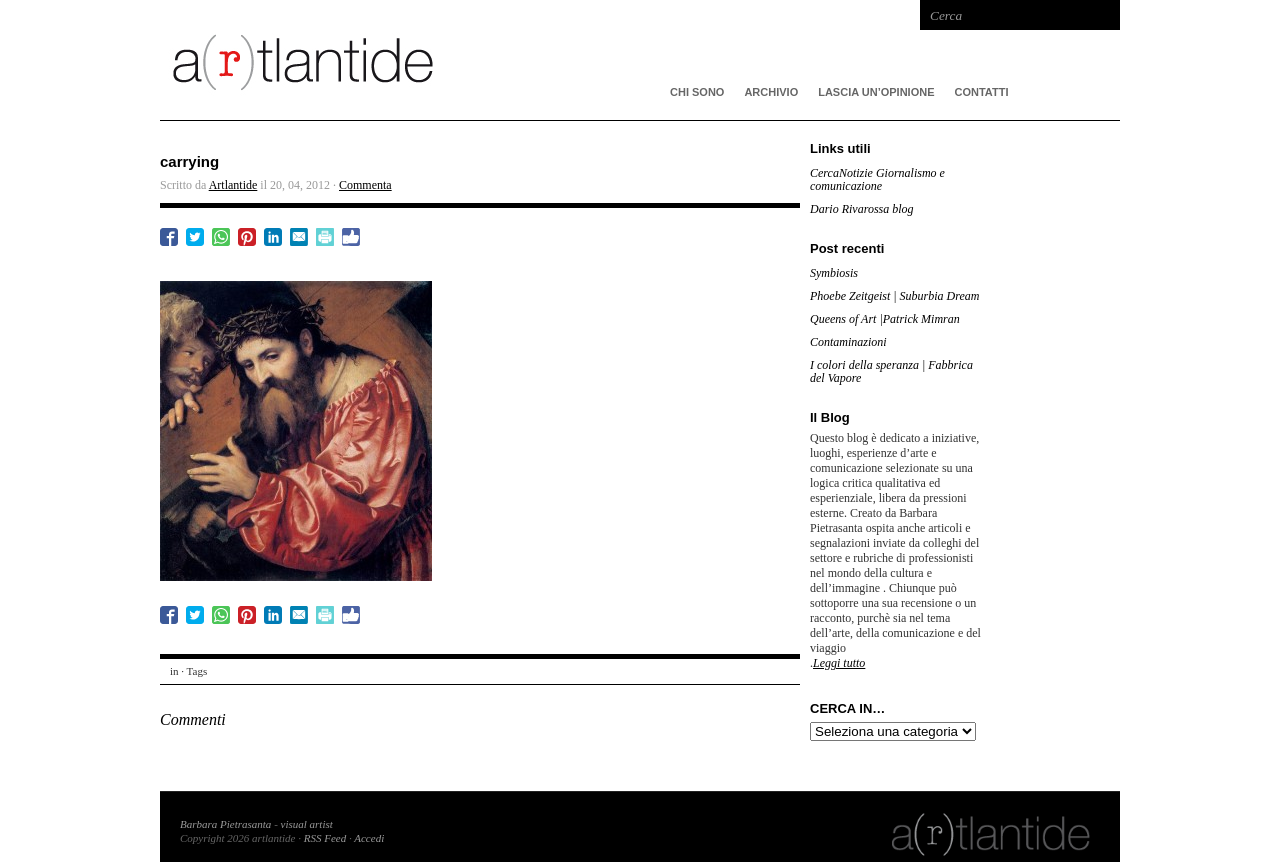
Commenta (365, 185)
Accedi (369, 838)
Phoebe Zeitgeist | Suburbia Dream (895, 296)
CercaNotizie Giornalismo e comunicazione (877, 179)
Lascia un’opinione (876, 92)
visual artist (307, 824)
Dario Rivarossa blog (862, 209)
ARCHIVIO (771, 92)
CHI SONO (697, 92)
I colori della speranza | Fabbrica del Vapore (891, 371)
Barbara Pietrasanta (225, 824)
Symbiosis (834, 273)
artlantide (460, 60)
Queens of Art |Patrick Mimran (885, 319)
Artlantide (233, 185)
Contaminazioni (848, 342)
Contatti (982, 92)
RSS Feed (325, 838)
